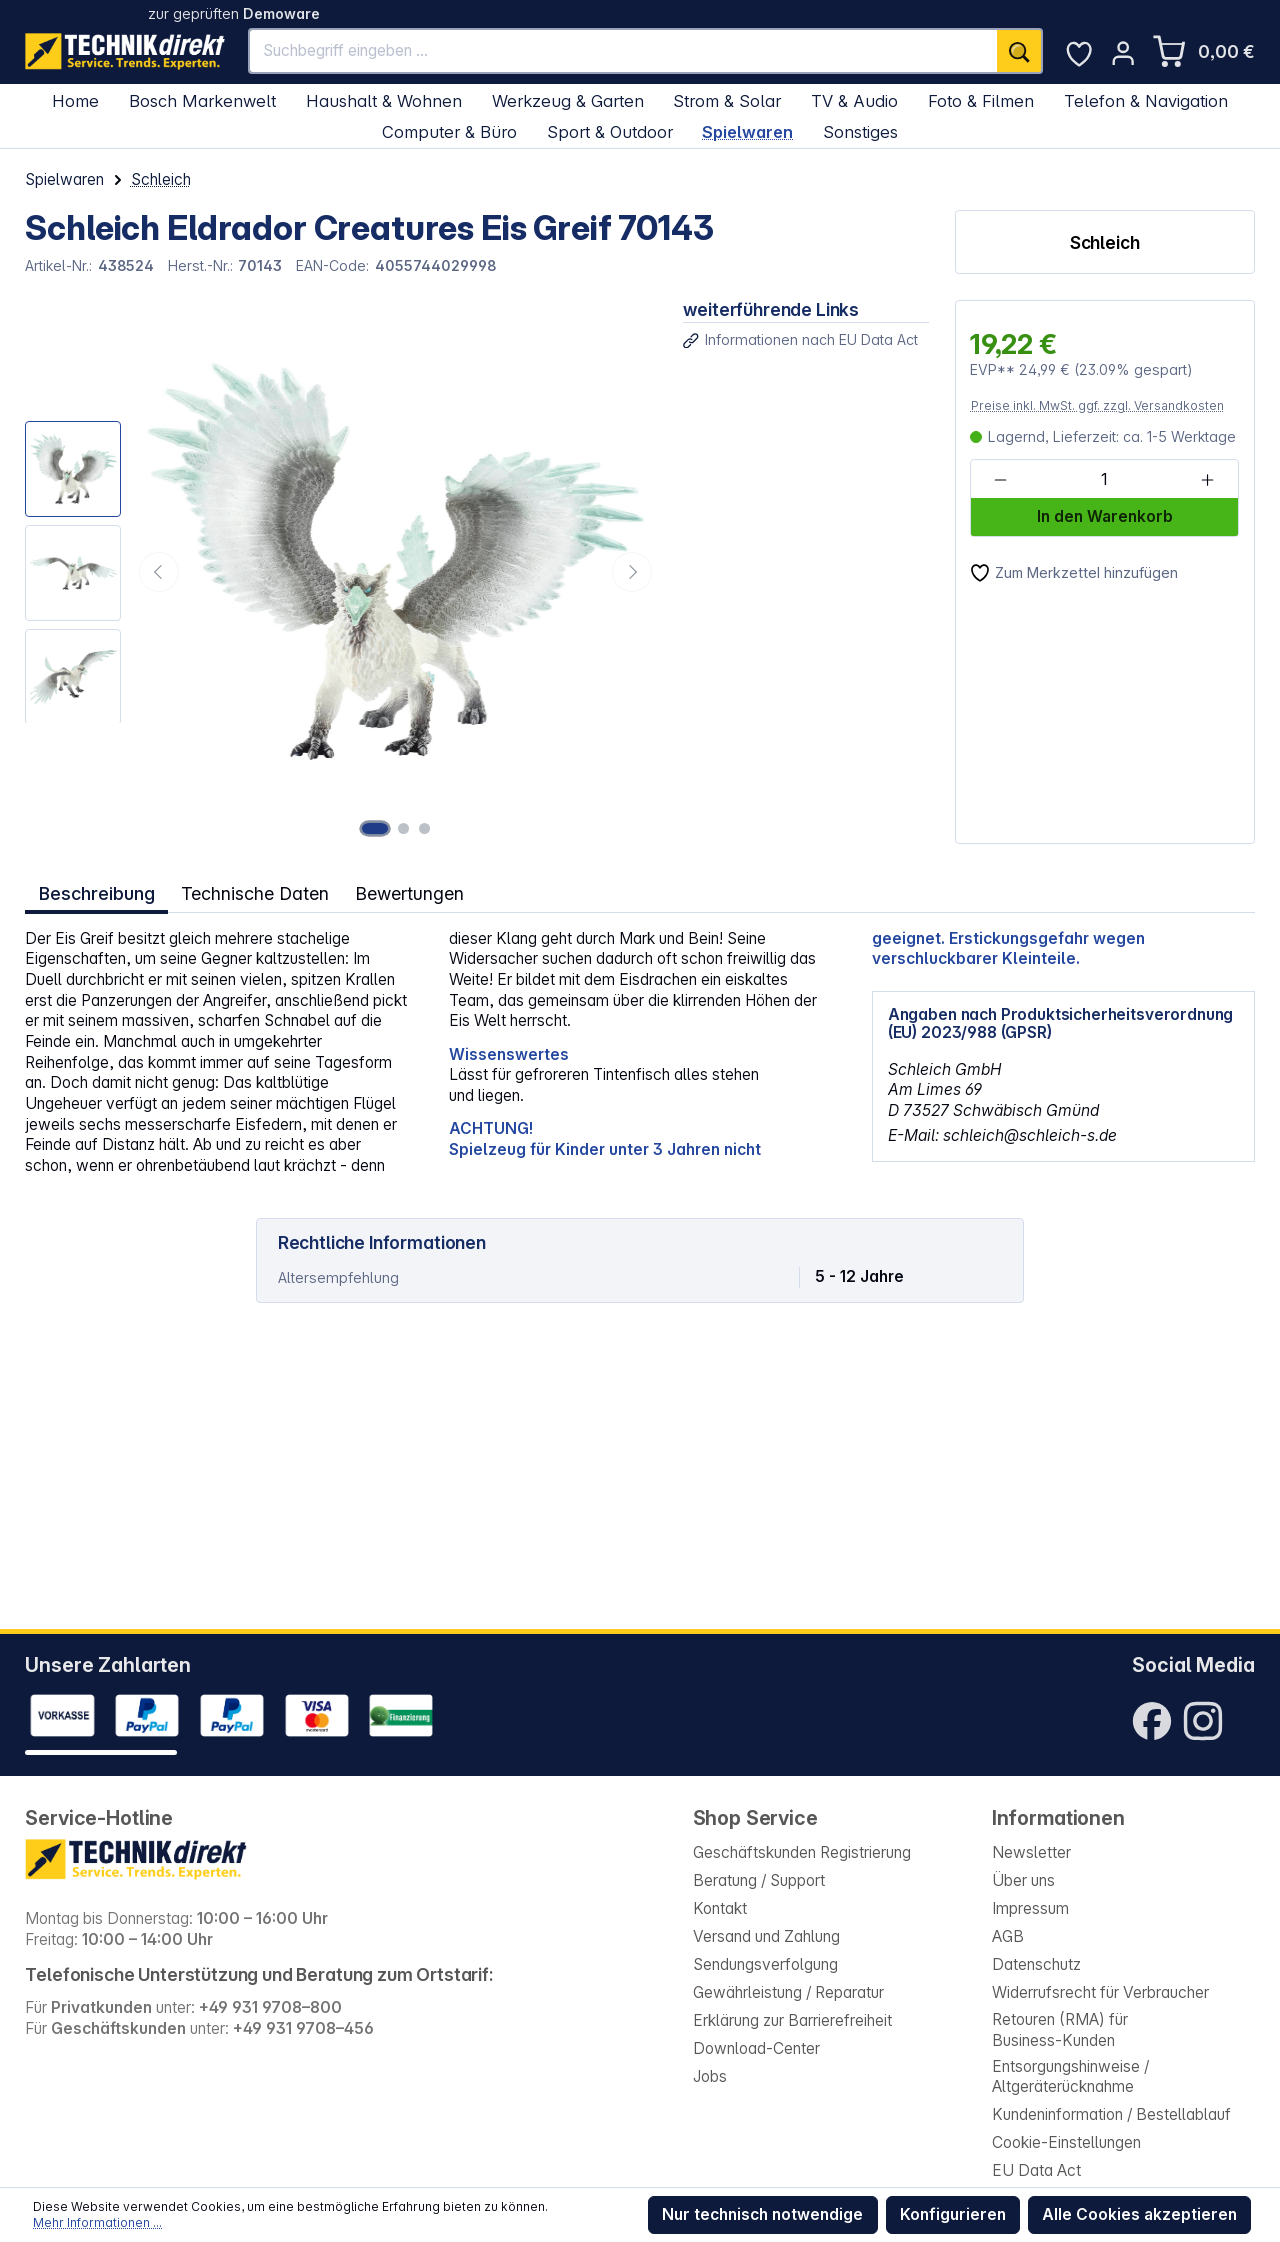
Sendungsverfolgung (765, 1964)
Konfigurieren (953, 2214)
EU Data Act (1036, 2170)
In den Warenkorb (1105, 516)
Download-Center (756, 2048)
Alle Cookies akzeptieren (1139, 2214)
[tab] (96, 892)
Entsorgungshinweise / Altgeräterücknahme (1070, 2077)
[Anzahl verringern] (1000, 480)
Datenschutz (1036, 1964)
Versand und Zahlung (766, 1936)
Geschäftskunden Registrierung (802, 1852)
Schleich (1105, 242)
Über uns (1023, 1880)
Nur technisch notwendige (762, 2214)
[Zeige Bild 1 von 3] (378, 828)
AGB (1008, 1936)
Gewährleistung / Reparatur (788, 1992)
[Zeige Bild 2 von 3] (406, 828)
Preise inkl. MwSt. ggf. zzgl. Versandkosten (1097, 405)
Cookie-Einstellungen (1066, 2142)
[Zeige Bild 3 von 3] (424, 828)
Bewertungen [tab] (414, 893)
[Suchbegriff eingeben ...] (623, 51)
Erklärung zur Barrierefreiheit (792, 2020)
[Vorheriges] (159, 572)
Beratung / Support (759, 1880)
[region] (341, 572)
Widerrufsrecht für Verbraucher (1100, 1992)
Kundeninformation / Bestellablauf (1111, 2114)
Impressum (1030, 1908)
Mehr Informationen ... (97, 2222)
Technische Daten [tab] (256, 893)
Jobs (710, 2076)
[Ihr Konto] (1123, 53)
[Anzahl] (1103, 480)
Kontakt (720, 1908)
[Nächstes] (632, 572)
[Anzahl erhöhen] (1207, 480)
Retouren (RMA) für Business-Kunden (1060, 2030)
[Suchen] (1020, 51)
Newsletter (1031, 1852)
